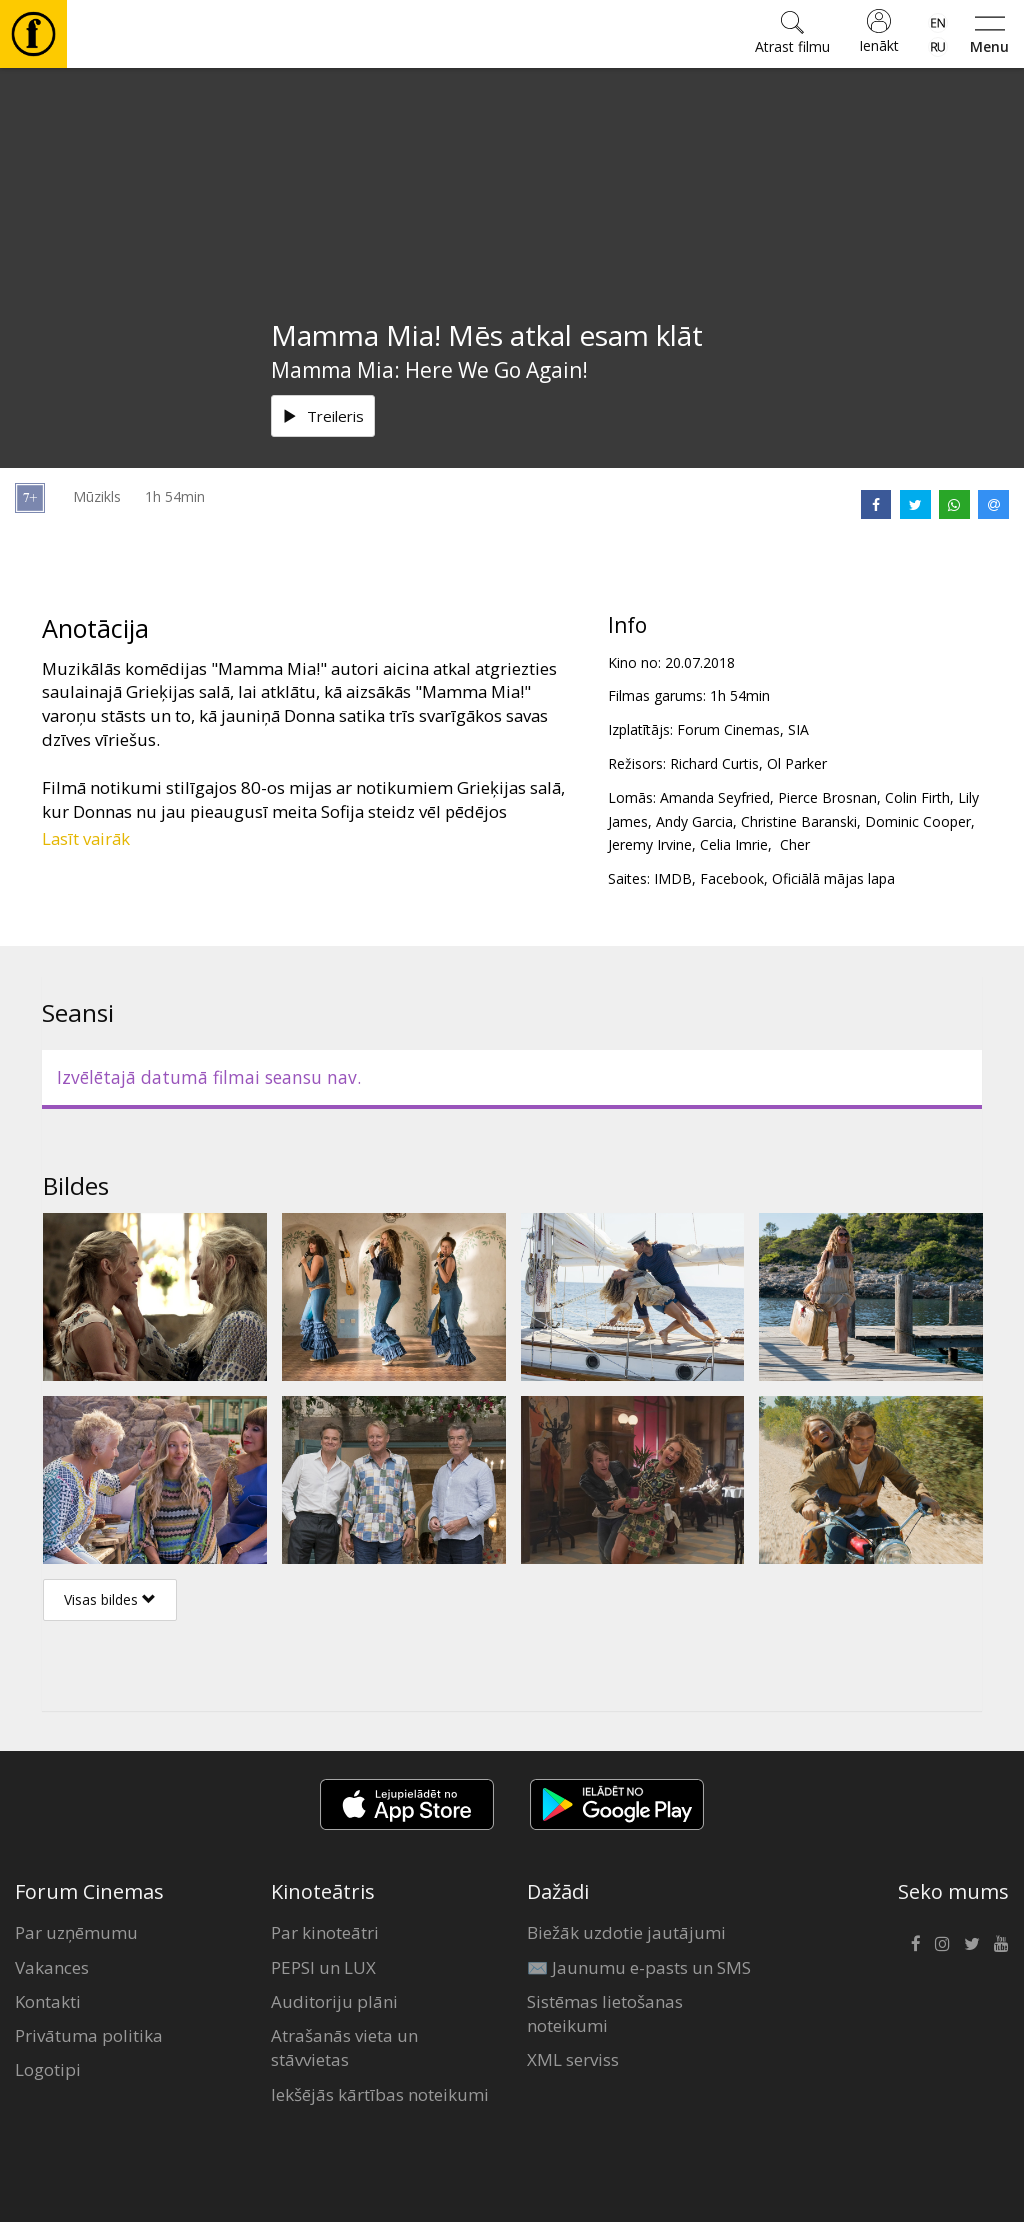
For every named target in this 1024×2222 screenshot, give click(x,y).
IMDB (673, 878)
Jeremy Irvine (650, 844)
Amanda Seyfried (715, 797)
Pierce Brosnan (827, 797)
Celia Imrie (734, 844)
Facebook (732, 878)
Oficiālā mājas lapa (833, 878)
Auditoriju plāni (334, 2001)
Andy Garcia (694, 821)
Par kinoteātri (325, 1932)
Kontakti (48, 2001)
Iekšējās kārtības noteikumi (380, 2094)
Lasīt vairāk (86, 838)
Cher (793, 844)
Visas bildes (110, 1599)
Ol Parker (797, 763)
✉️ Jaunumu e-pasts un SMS (639, 1967)
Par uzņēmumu (76, 1932)
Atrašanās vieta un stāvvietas (344, 2047)
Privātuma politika (89, 2035)
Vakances (52, 1967)
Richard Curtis (714, 763)
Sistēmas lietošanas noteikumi (605, 2013)
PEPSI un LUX (323, 1967)
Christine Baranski (799, 821)
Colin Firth (917, 797)
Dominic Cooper (918, 821)
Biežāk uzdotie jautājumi (626, 1932)
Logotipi (48, 2069)
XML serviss (573, 2059)
